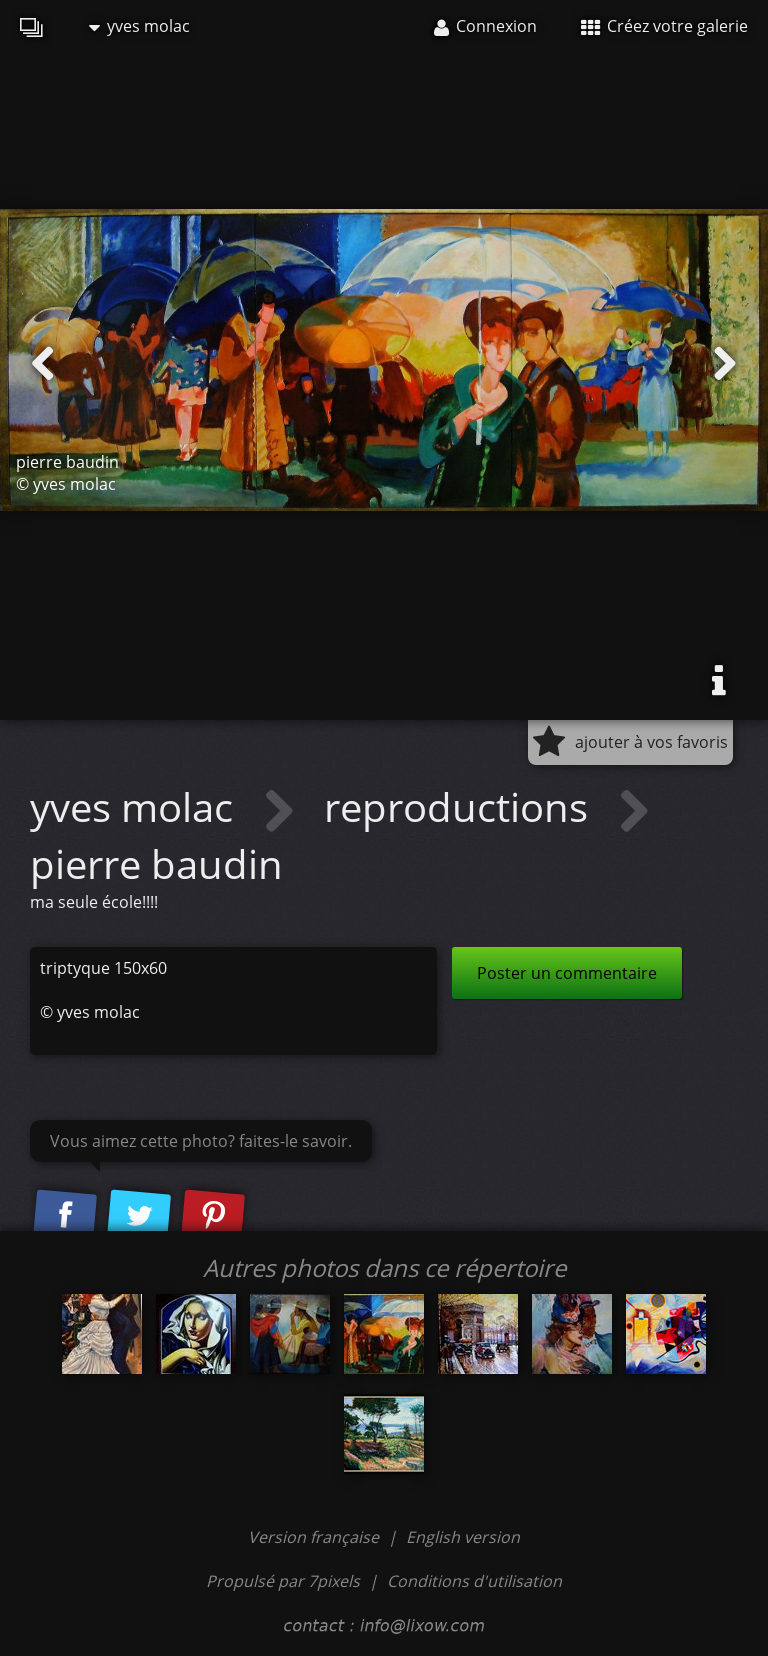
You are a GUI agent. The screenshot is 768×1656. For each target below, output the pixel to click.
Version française (315, 1537)
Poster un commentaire (567, 973)
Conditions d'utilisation (474, 1581)
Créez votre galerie (664, 26)
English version (463, 1537)
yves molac (139, 26)
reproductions (461, 806)
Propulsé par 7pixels (283, 1581)
